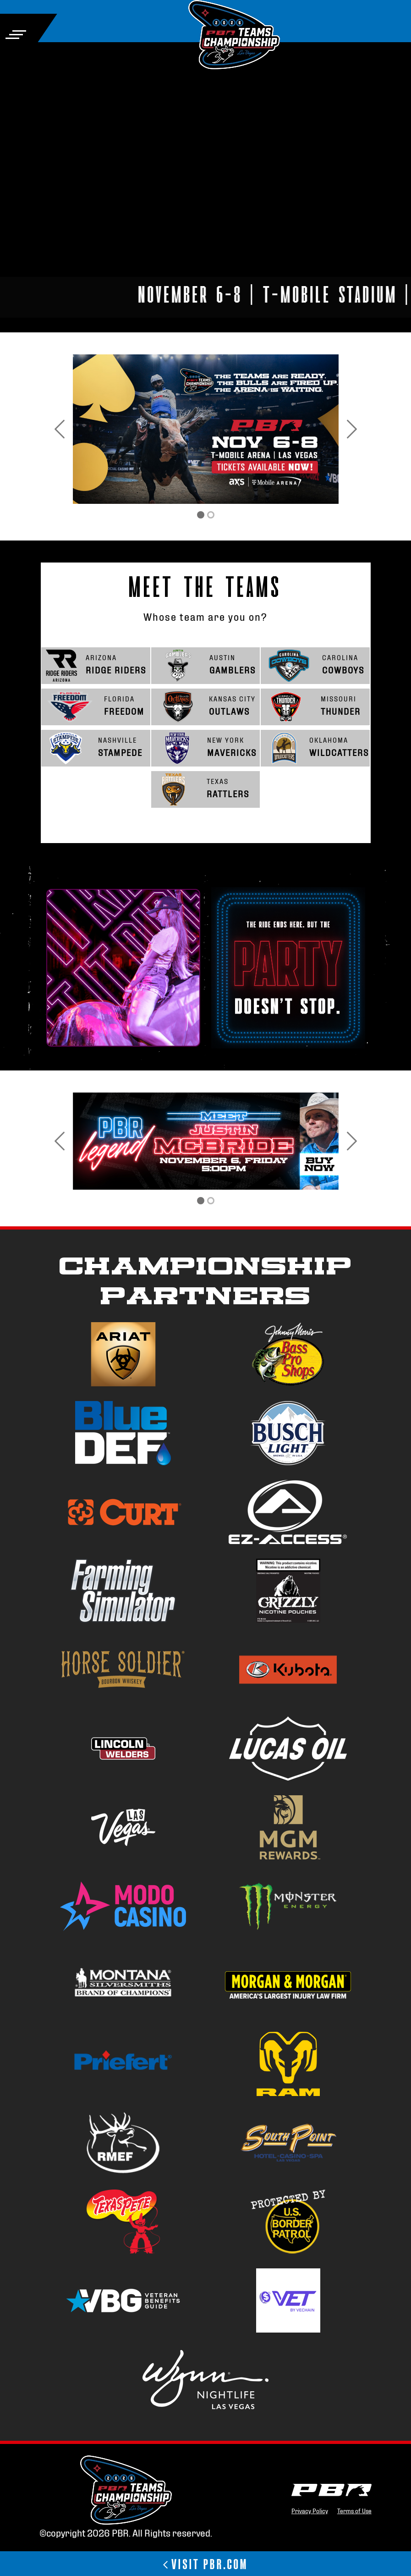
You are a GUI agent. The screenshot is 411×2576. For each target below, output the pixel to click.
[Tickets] (200, 515)
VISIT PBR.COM (205, 2563)
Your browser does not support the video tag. (205, 171)
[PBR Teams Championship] (210, 515)
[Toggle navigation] (16, 35)
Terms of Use (354, 2510)
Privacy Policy (309, 2510)
